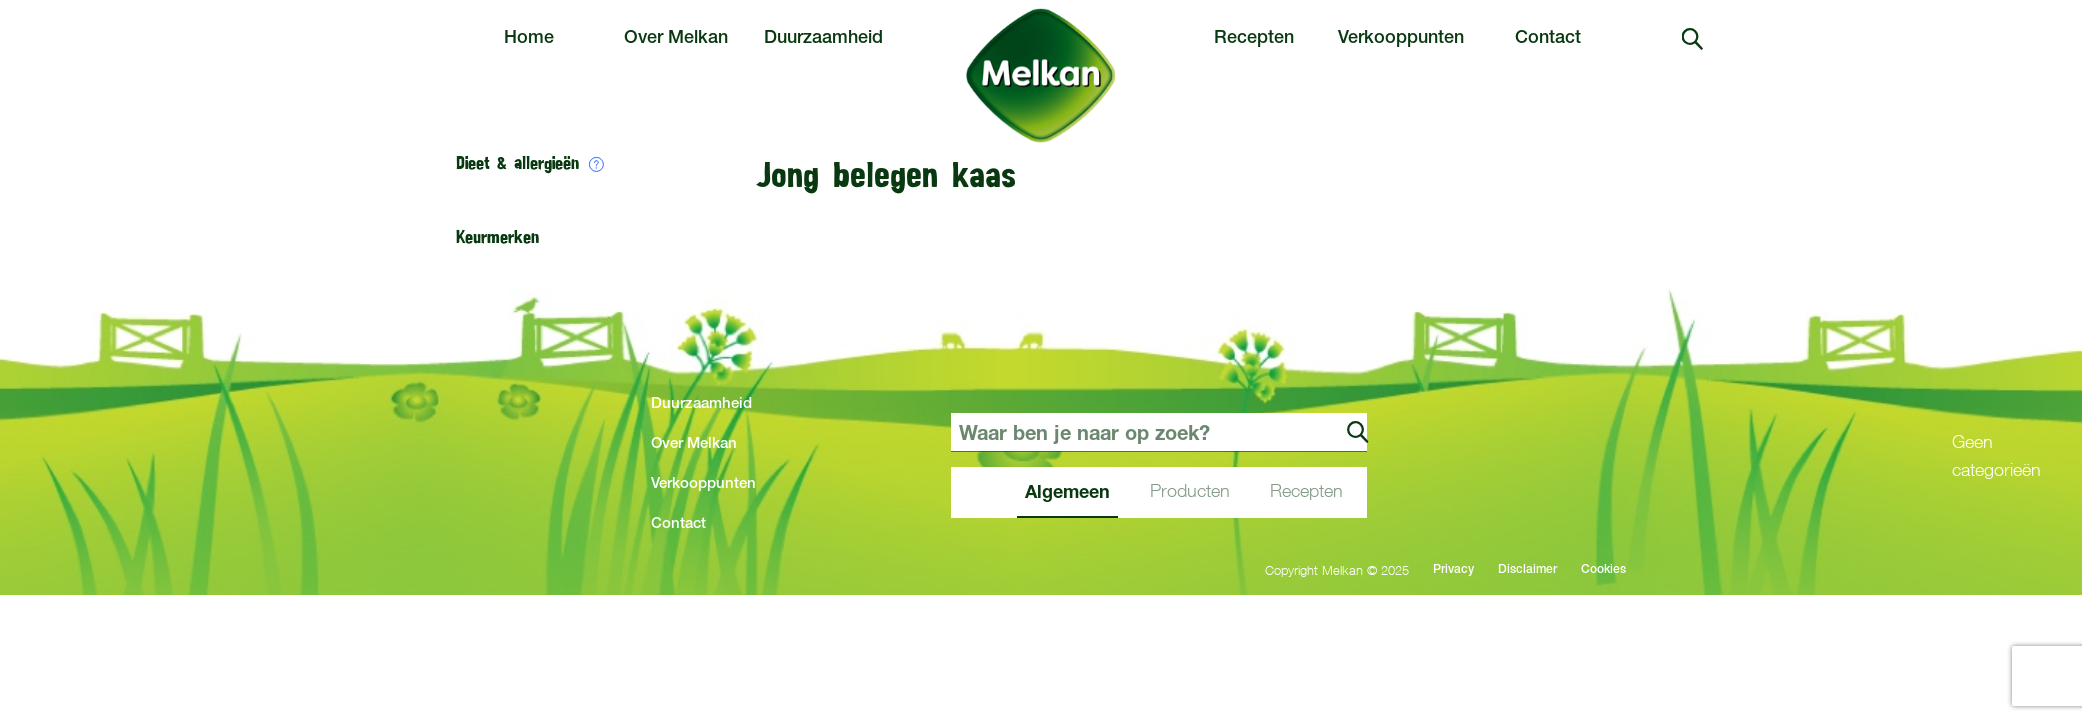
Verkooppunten (1401, 39)
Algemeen (1067, 491)
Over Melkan (676, 39)
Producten (1190, 490)
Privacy (1453, 570)
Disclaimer (1527, 570)
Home (529, 39)
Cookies (1603, 570)
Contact (1548, 39)
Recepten (1254, 39)
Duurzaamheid (823, 39)
